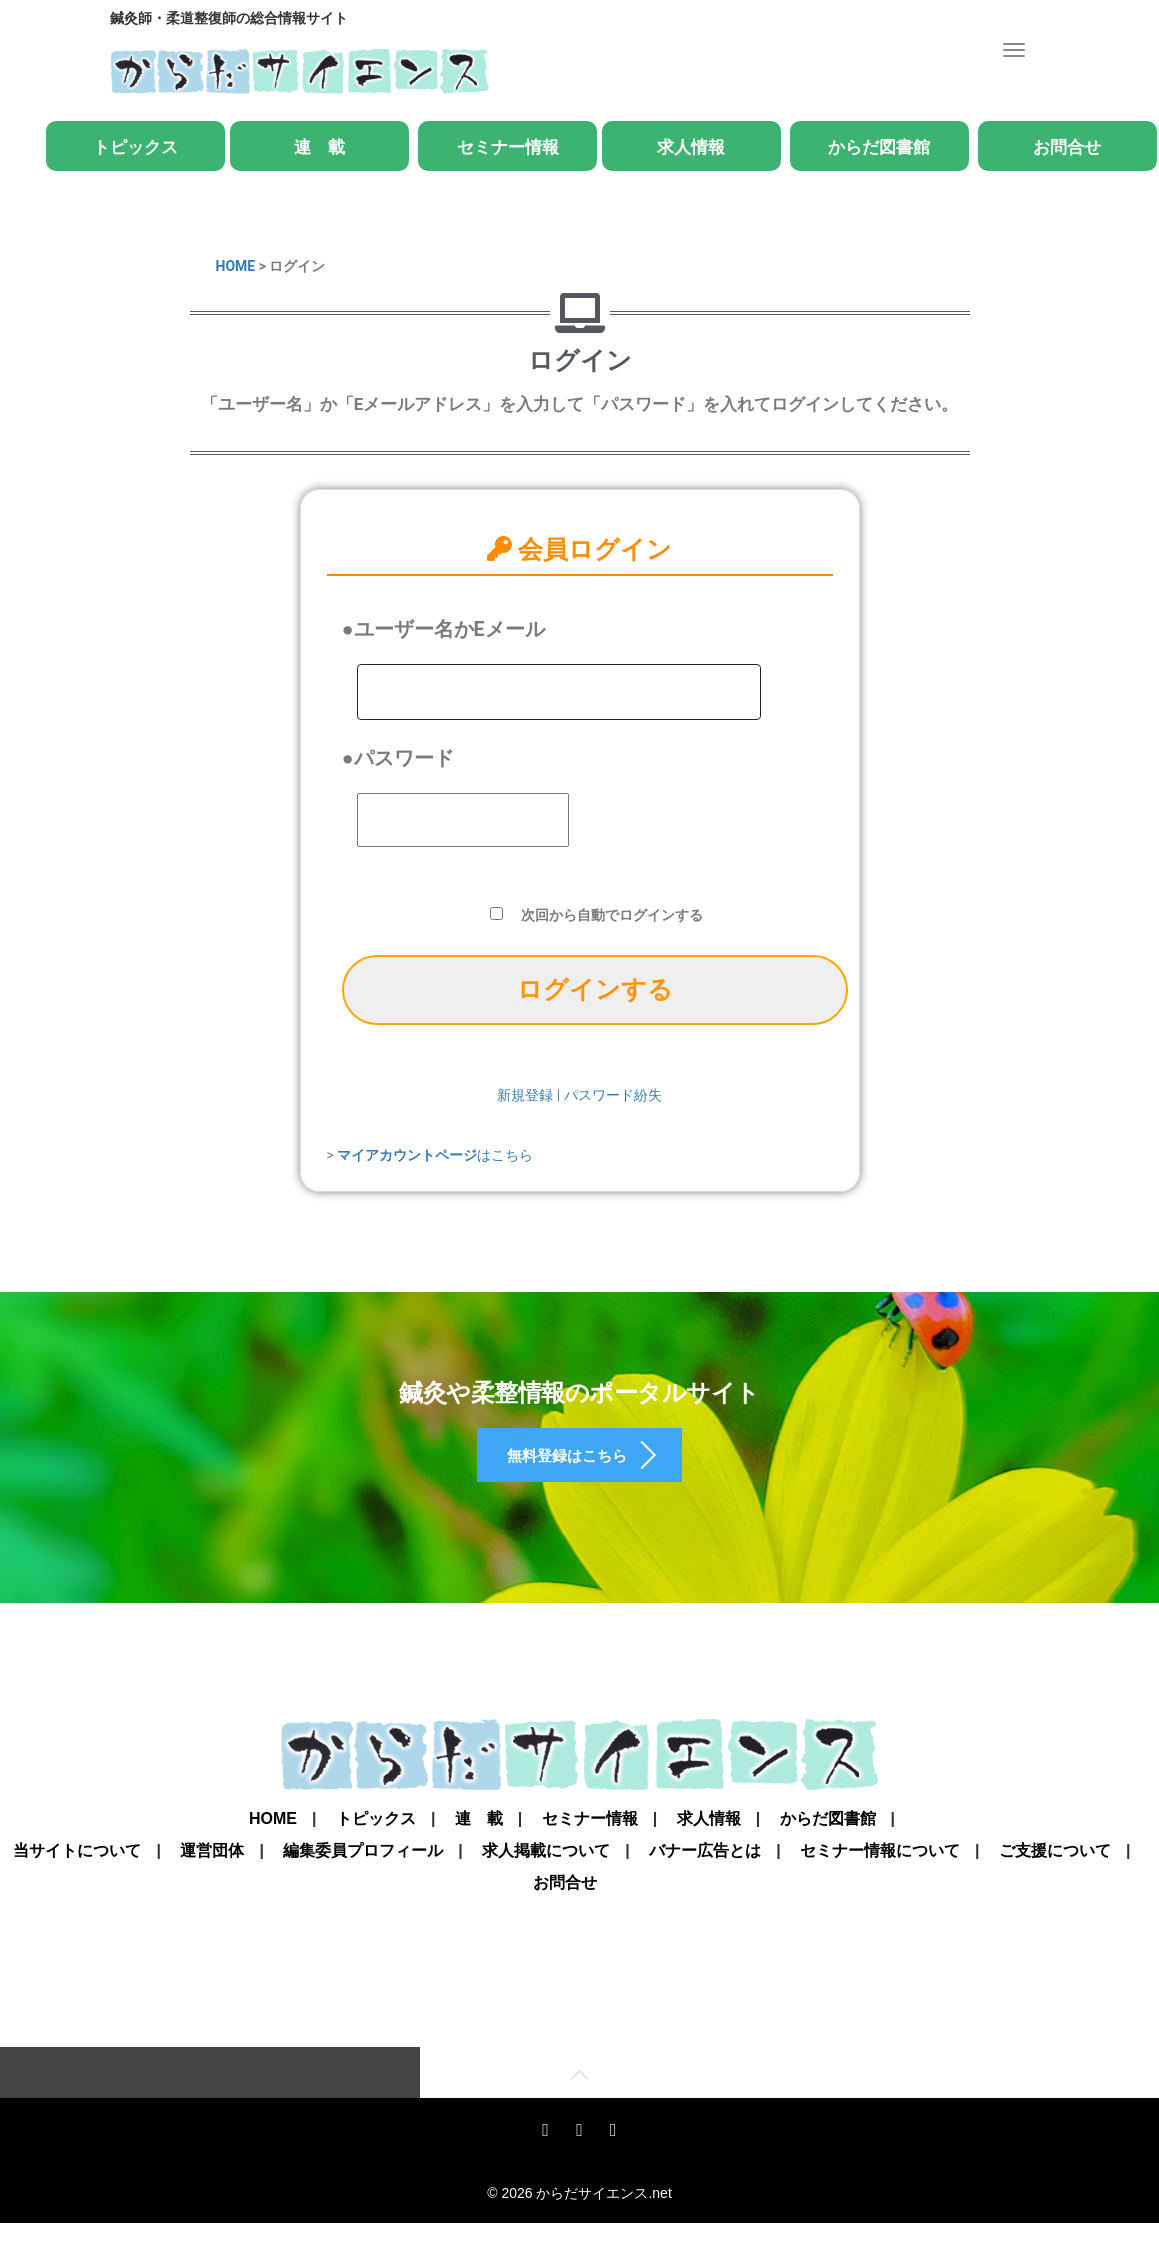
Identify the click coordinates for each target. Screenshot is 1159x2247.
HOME (236, 266)
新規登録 (525, 1095)
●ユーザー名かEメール (443, 629)
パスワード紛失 (613, 1095)
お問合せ (1067, 147)
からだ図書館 (879, 147)
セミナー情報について (880, 1871)
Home (273, 1839)
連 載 (319, 147)
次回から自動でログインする (612, 915)
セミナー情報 (508, 147)
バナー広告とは (705, 1871)
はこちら (435, 1155)
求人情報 (691, 147)
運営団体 (212, 1871)
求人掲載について (546, 1871)
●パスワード (398, 758)
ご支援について (1055, 1871)
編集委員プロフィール (363, 1871)
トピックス (135, 147)
